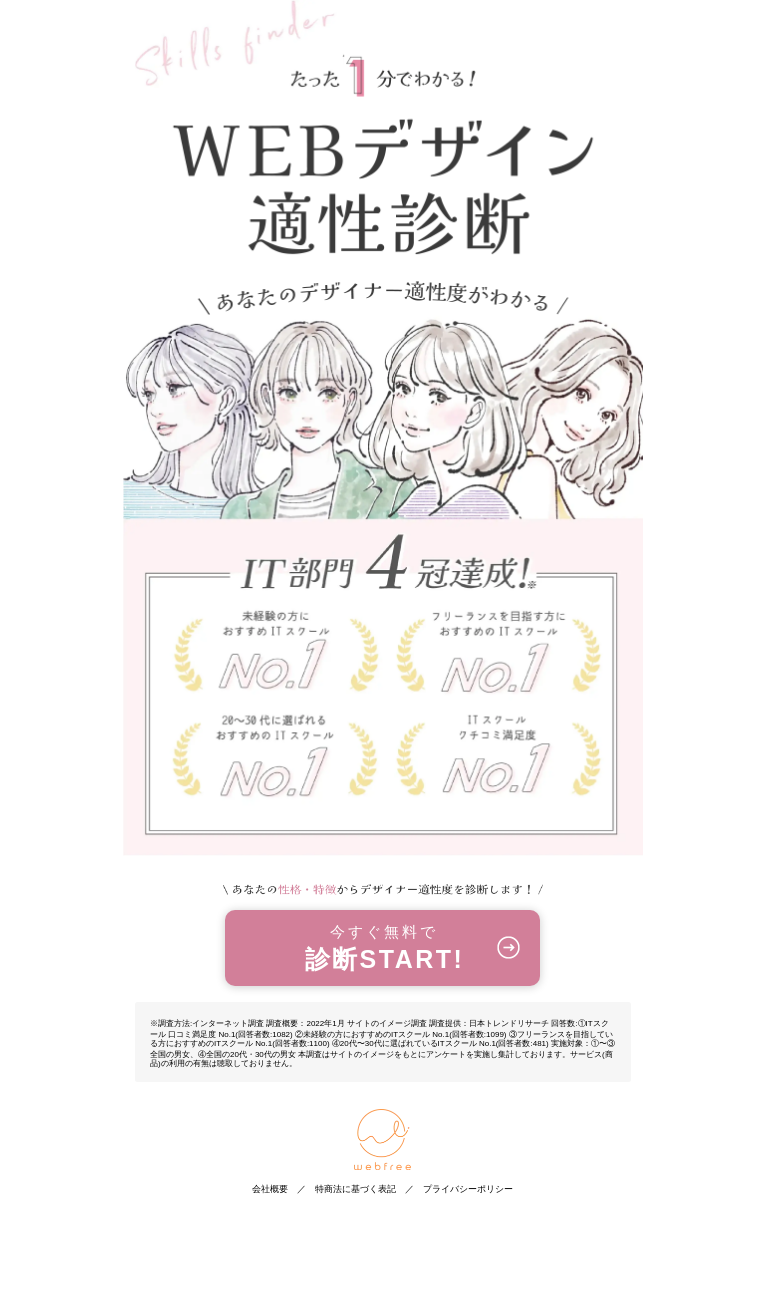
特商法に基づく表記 (355, 1189)
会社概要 (270, 1189)
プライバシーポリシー (468, 1189)
